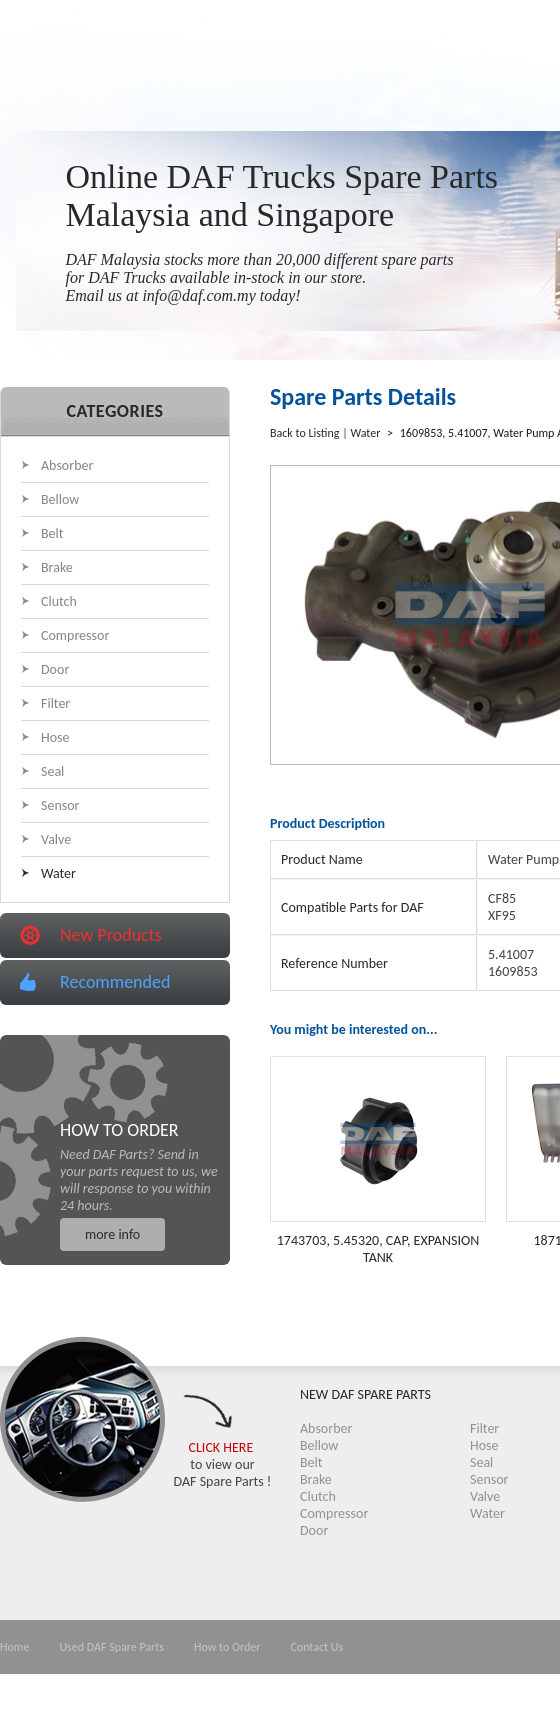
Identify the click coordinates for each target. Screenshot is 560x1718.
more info (112, 1234)
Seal (52, 771)
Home (14, 1647)
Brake (57, 567)
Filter (55, 703)
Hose (55, 737)
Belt (52, 533)
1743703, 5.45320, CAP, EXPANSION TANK (378, 1249)
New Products (111, 935)
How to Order (227, 1647)
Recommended (115, 982)
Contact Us (316, 1647)
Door (55, 669)
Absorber (67, 465)
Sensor (60, 805)
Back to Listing (304, 433)
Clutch (59, 601)
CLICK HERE (221, 1447)
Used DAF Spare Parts (111, 1647)
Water (58, 873)
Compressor (75, 635)
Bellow (60, 499)
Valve (56, 839)
